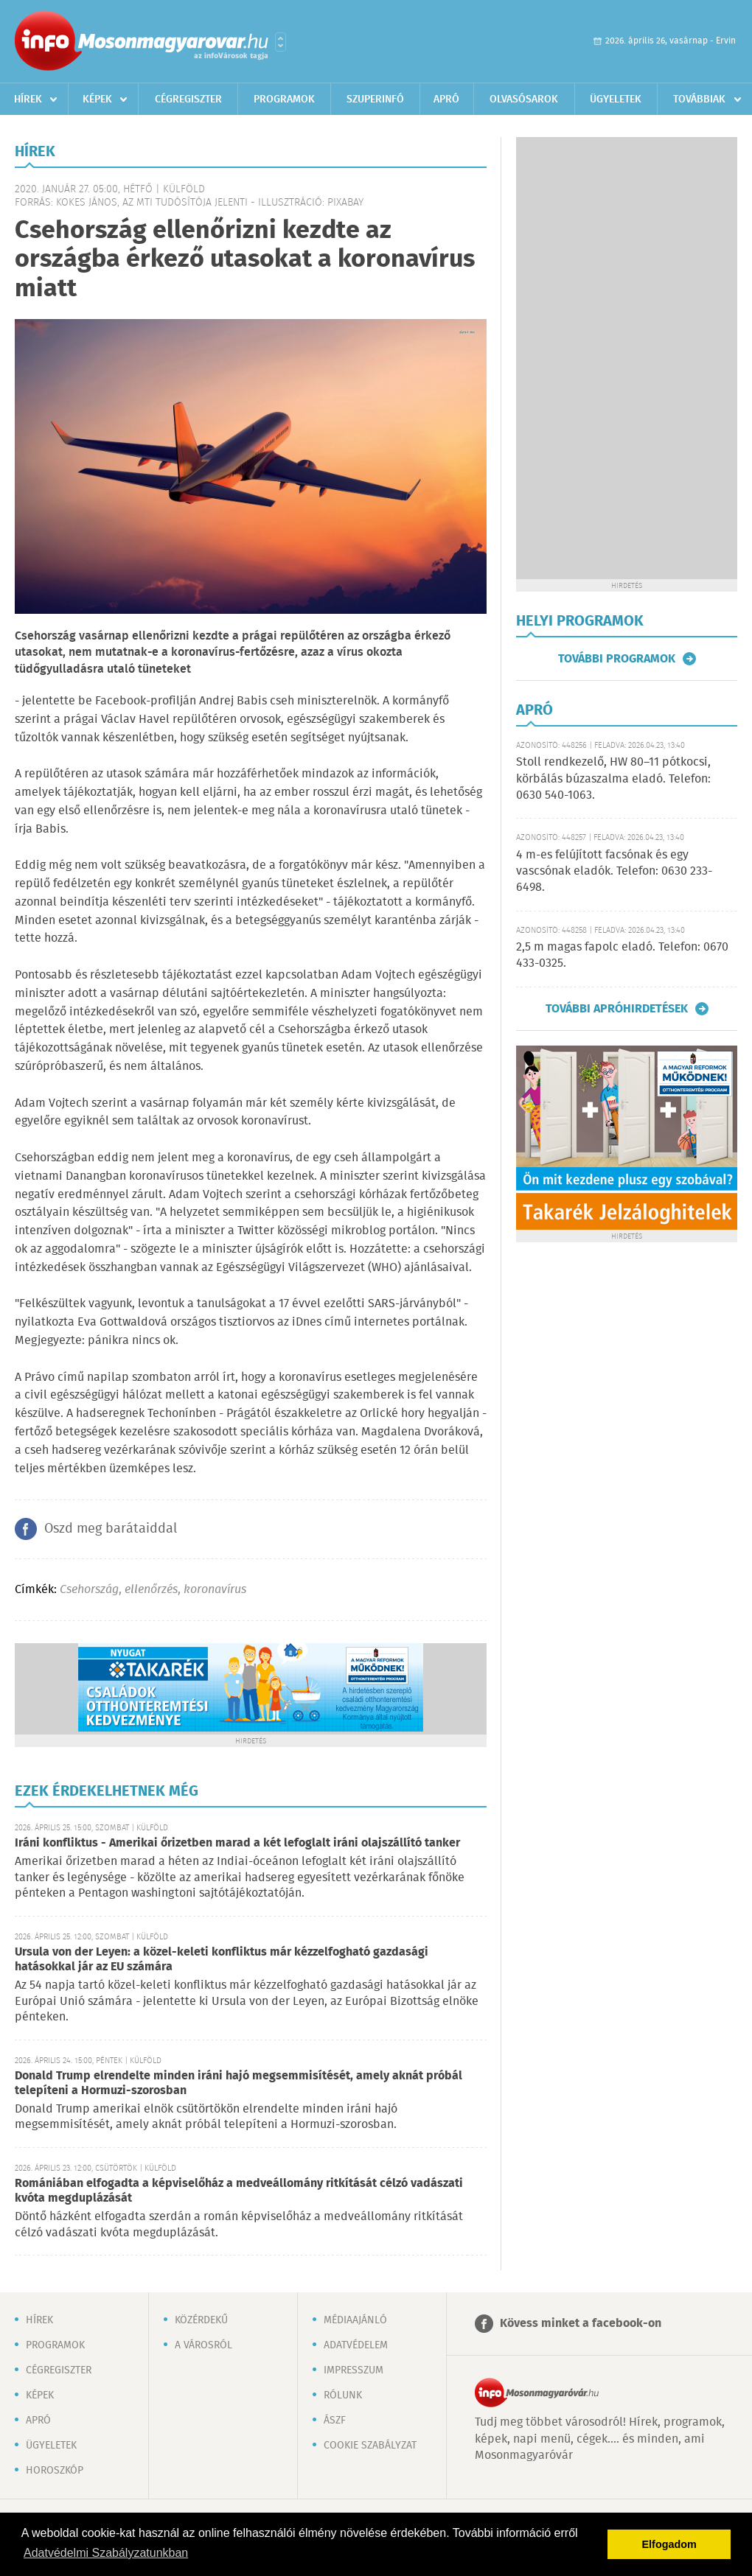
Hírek (28, 99)
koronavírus (215, 1590)
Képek (97, 99)
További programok (616, 658)
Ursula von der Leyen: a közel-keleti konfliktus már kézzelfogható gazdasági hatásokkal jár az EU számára (221, 1959)
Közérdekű (201, 2320)
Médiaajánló (355, 2320)
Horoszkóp (54, 2471)
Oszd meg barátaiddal (110, 1529)
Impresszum (353, 2370)
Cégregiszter (188, 99)
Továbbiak (699, 99)
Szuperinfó (375, 99)
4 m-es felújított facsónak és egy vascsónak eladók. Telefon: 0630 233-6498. (614, 871)
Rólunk (343, 2395)
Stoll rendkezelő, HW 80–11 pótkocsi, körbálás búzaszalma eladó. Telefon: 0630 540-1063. (613, 779)
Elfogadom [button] (669, 2544)
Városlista (280, 42)
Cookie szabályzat (370, 2445)
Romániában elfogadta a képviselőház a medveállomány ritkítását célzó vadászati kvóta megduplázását (239, 2191)
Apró (446, 99)
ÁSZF (335, 2420)
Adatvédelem (356, 2345)
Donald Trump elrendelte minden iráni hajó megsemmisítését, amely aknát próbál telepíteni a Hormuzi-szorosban (238, 2083)
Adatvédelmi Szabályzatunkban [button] (106, 2553)
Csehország (89, 1590)
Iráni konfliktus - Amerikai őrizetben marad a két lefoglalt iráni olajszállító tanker (237, 1843)
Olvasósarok (524, 99)
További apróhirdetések (617, 1008)
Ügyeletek (615, 99)
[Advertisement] (578, 358)
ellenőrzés (151, 1590)
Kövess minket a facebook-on (580, 2323)
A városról (203, 2345)
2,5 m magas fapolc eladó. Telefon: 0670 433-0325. (622, 955)
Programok (284, 99)
